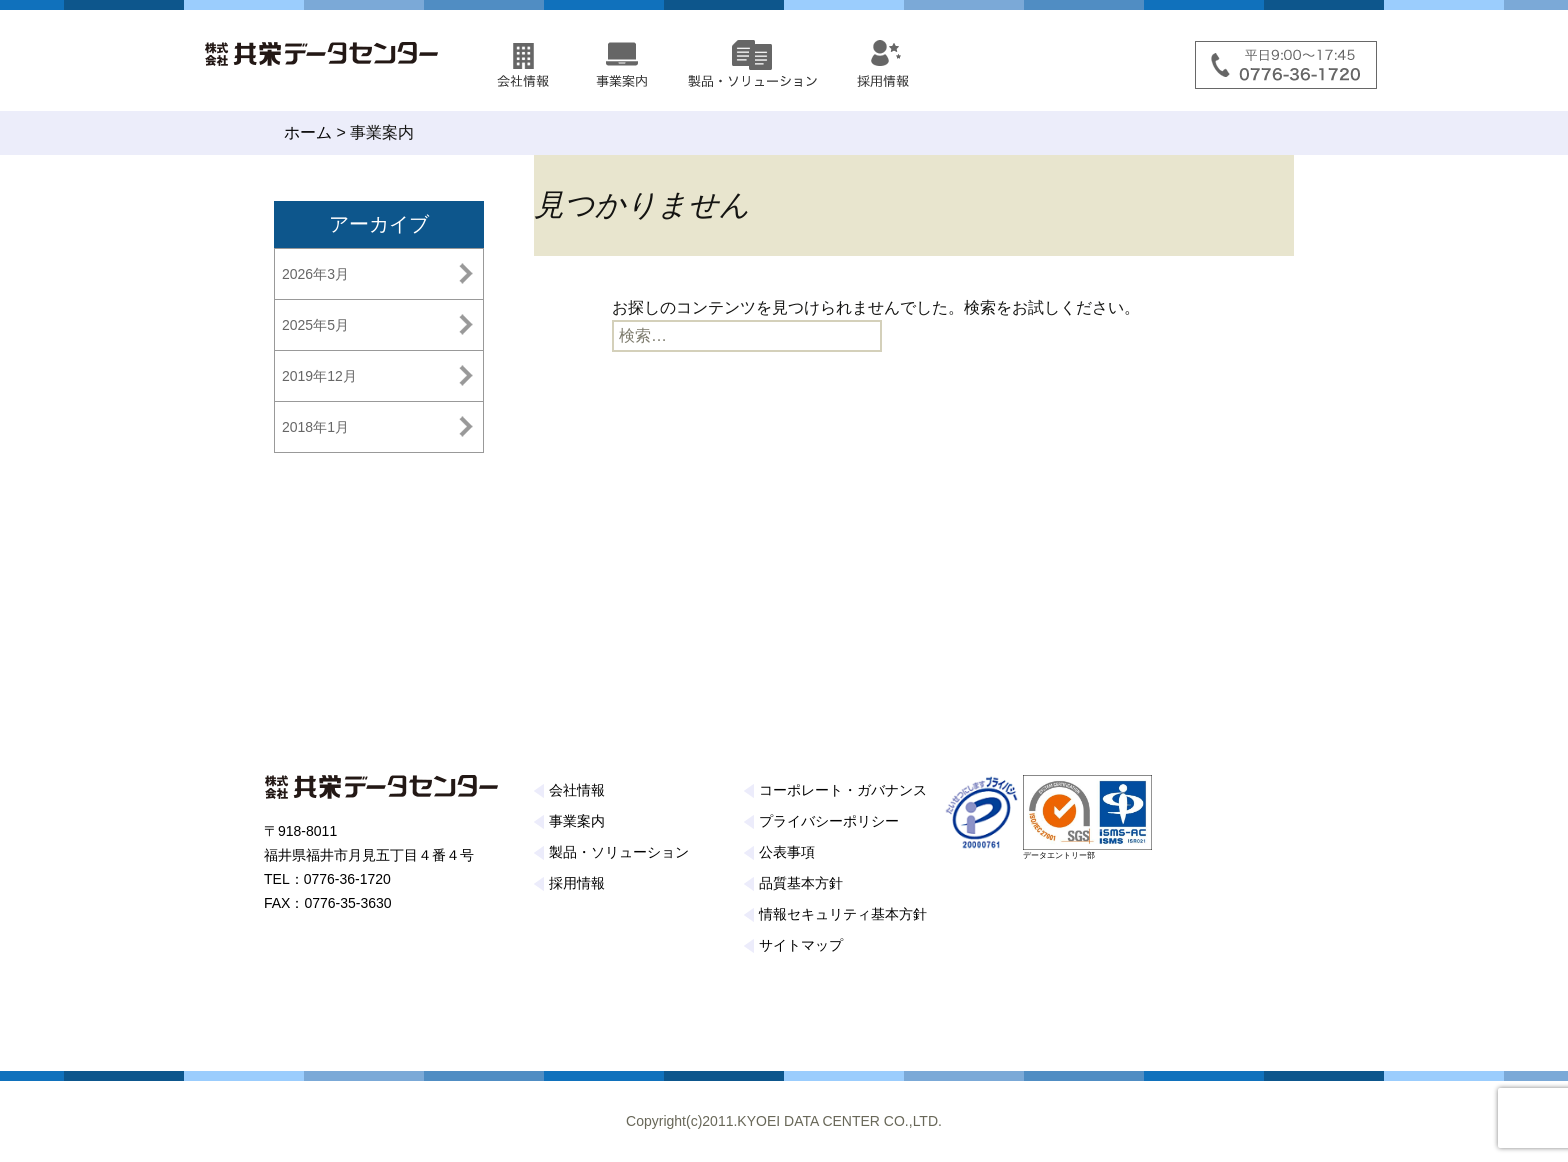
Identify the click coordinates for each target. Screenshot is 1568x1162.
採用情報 (577, 883)
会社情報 (577, 790)
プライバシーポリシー (829, 821)
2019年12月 (319, 376)
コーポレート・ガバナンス (843, 790)
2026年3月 (315, 274)
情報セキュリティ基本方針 (843, 914)
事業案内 (577, 821)
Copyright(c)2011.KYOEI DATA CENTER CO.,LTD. (784, 1121)
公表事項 (787, 852)
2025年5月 (315, 325)
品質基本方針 (801, 883)
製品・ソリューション (619, 852)
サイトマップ (801, 945)
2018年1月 (315, 427)
